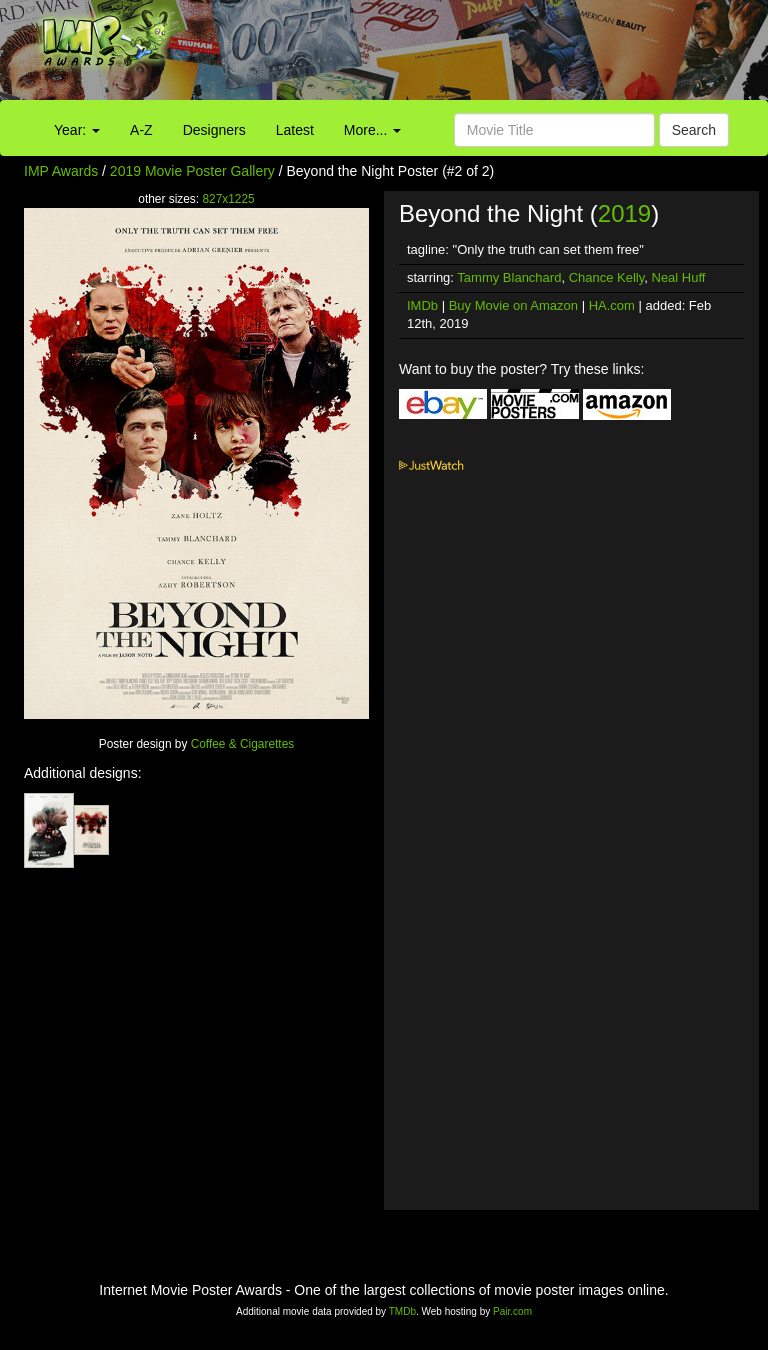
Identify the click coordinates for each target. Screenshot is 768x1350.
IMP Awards (61, 171)
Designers (214, 130)
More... (372, 130)
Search (694, 130)
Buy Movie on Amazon (513, 305)
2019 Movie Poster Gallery (192, 171)
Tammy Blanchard (509, 277)
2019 (624, 213)
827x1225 (228, 199)
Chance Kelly (607, 277)
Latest (295, 130)
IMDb (422, 305)
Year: (77, 130)
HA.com (612, 305)
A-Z (141, 130)
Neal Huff (679, 277)
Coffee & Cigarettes (243, 744)
